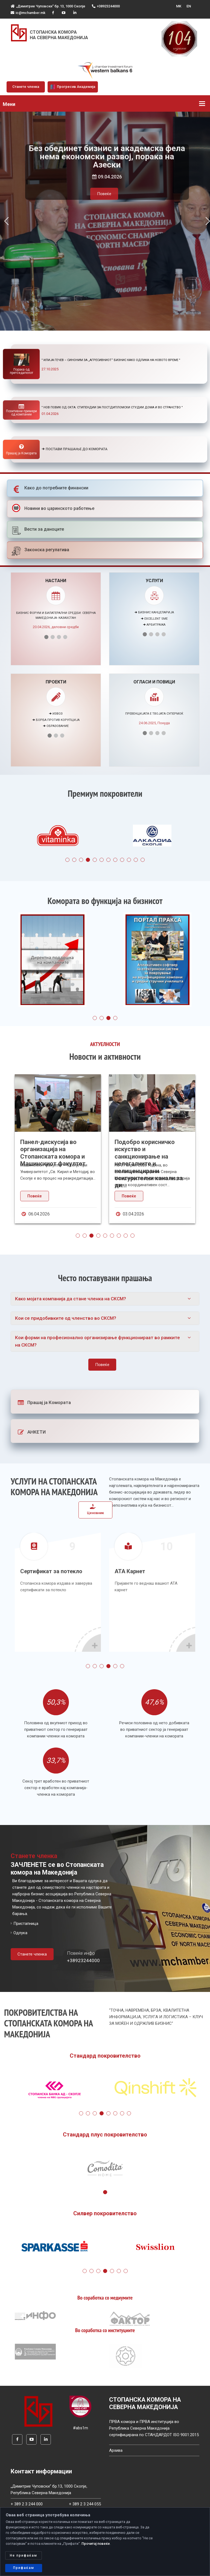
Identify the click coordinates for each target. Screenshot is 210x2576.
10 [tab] (129, 860)
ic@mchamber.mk (28, 13)
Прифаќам (23, 2568)
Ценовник (95, 1509)
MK (178, 6)
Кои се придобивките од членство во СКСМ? (65, 1318)
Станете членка (25, 87)
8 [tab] (115, 860)
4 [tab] (88, 860)
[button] (6, 221)
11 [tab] (136, 860)
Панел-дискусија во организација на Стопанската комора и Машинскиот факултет (147, 1153)
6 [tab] (102, 860)
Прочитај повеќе (95, 2544)
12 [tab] (143, 860)
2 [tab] (74, 860)
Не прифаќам (23, 2555)
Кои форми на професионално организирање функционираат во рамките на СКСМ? (97, 1341)
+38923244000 (106, 6)
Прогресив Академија (72, 86)
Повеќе (104, 201)
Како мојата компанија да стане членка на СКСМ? (70, 1298)
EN (188, 6)
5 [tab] (95, 860)
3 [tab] (81, 860)
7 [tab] (108, 860)
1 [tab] (67, 860)
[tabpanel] (58, 837)
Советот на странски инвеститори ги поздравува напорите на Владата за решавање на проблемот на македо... (56, 1156)
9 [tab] (122, 860)
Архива (115, 2450)
